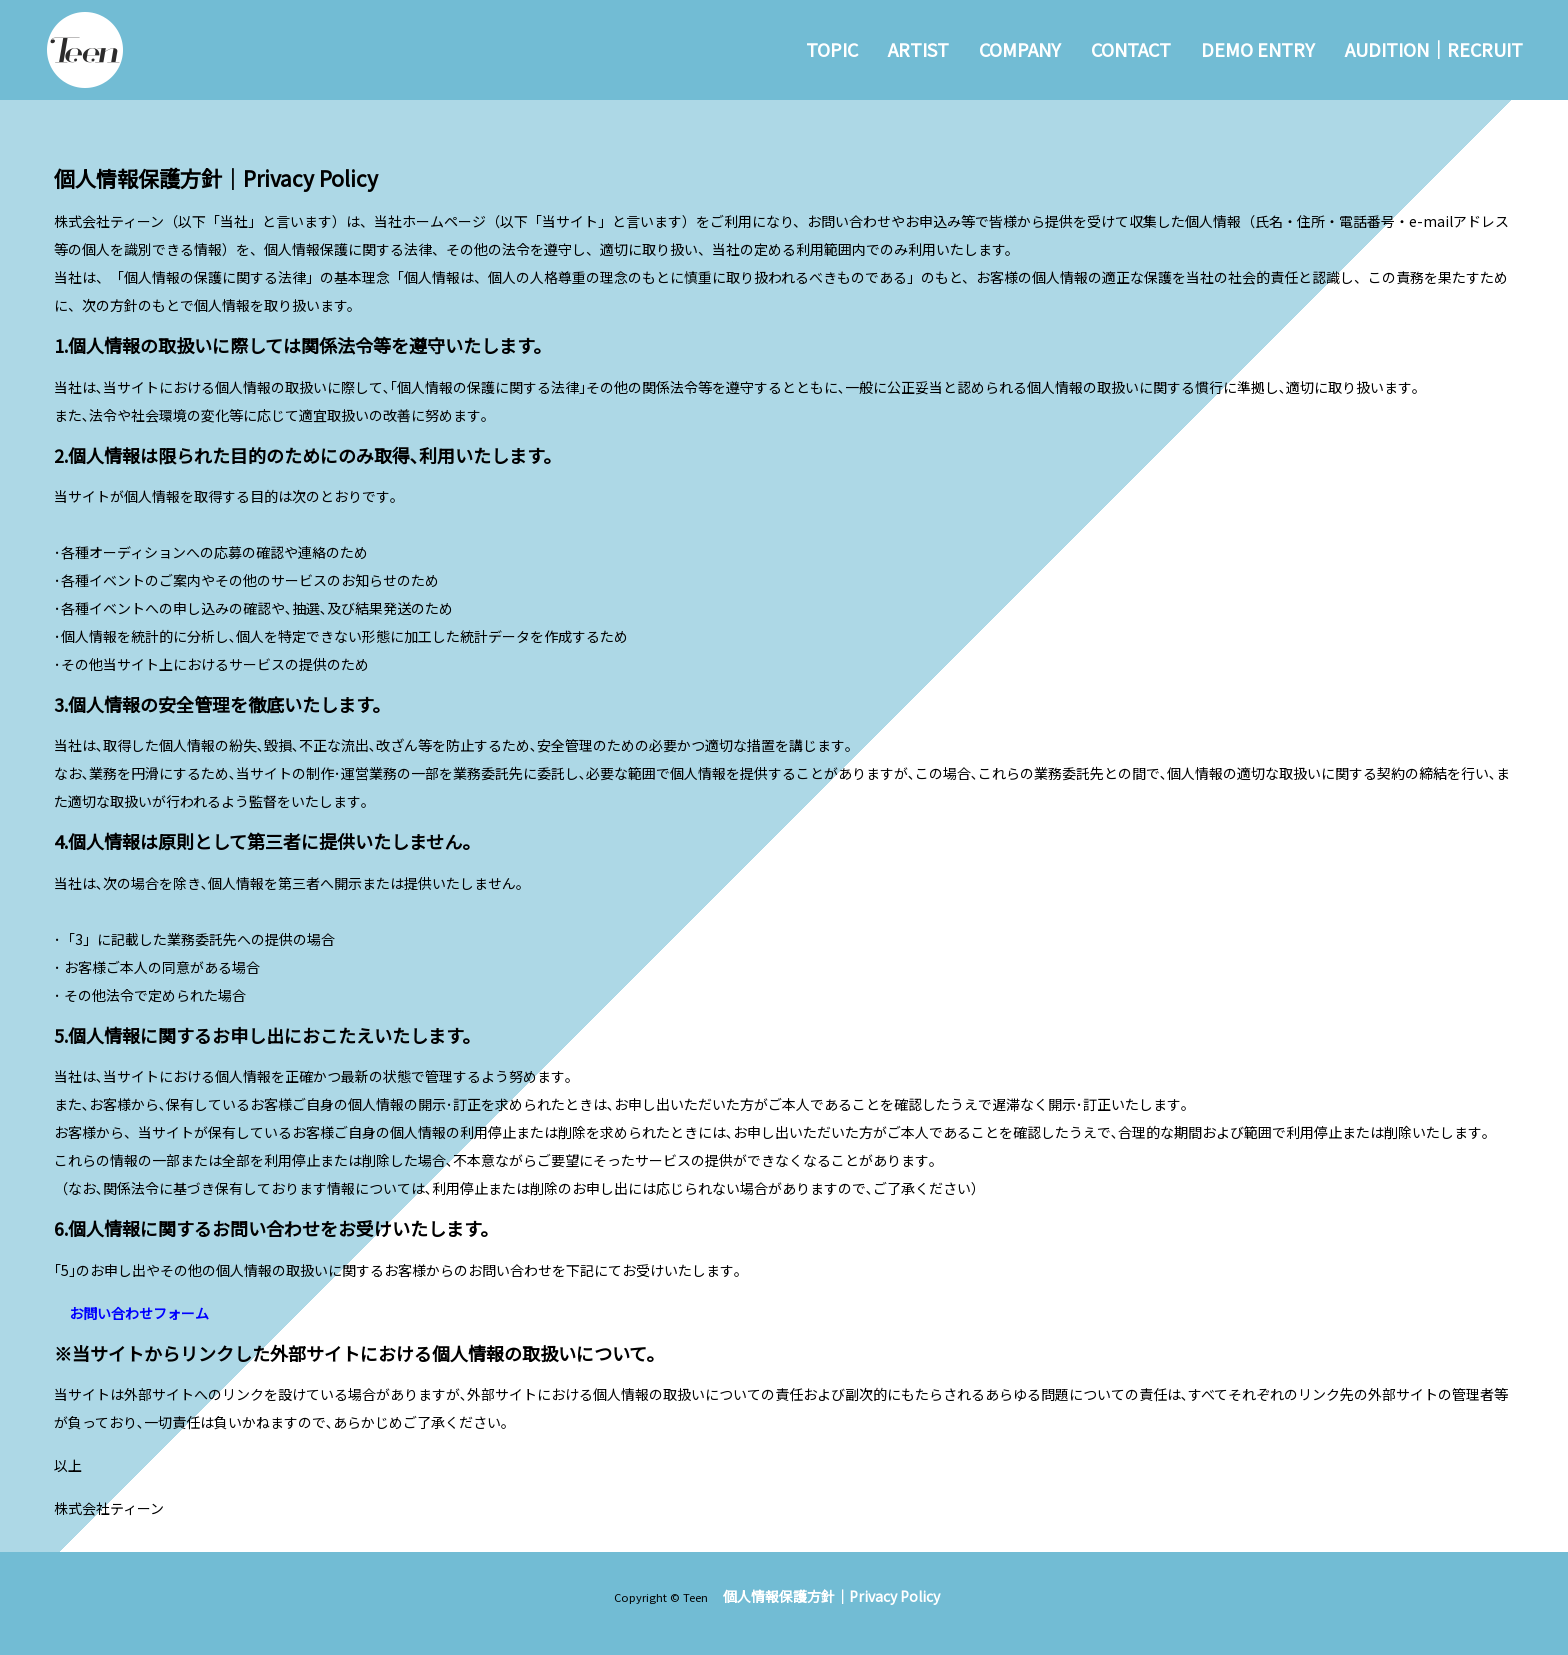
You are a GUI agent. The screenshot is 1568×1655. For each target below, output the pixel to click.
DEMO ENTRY (1258, 49)
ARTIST (918, 49)
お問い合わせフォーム (139, 1313)
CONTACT (1131, 49)
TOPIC (832, 49)
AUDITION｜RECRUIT (1434, 49)
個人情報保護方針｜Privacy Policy (831, 1596)
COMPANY (1020, 49)
